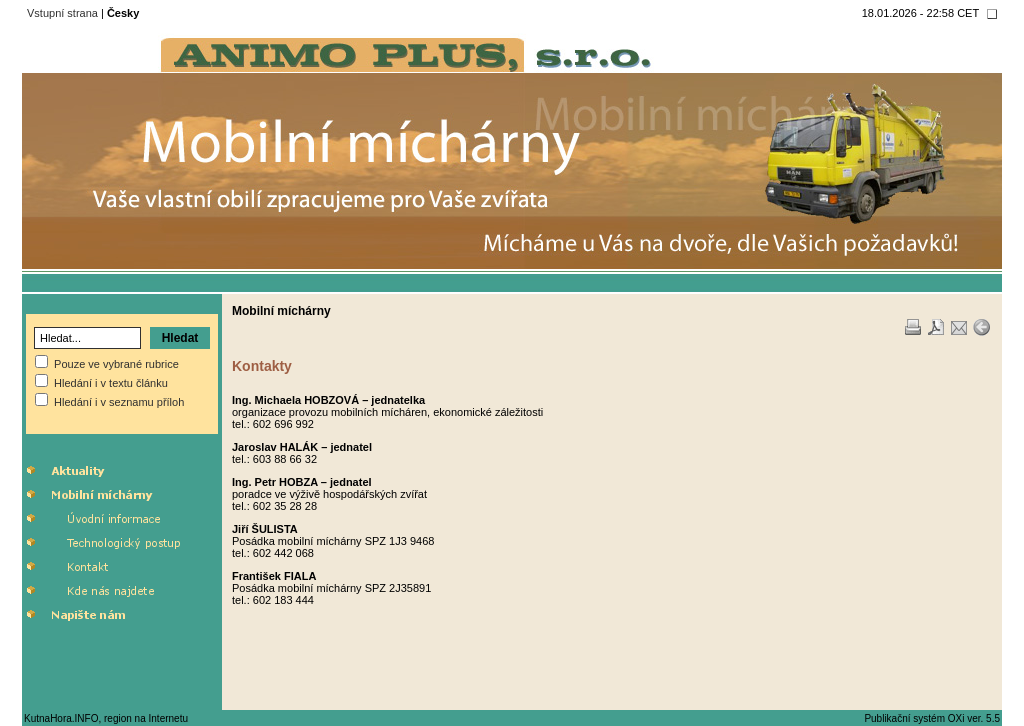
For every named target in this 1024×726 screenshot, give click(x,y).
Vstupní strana (62, 13)
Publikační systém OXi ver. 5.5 (932, 718)
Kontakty (262, 366)
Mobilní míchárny (281, 311)
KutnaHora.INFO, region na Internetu (106, 718)
